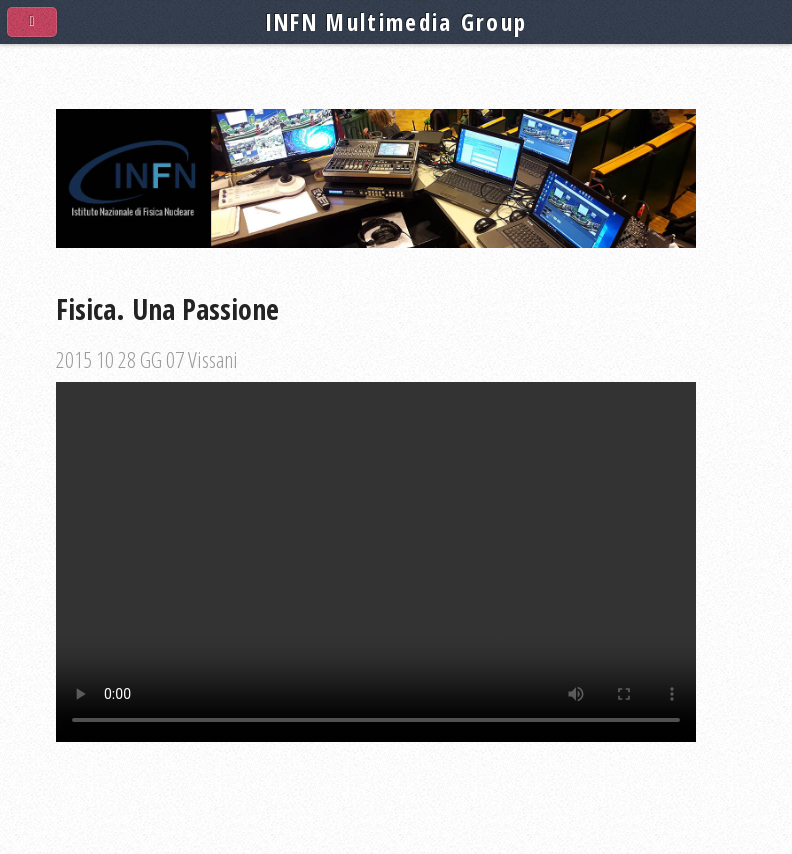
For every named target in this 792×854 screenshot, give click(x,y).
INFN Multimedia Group (396, 22)
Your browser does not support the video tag (376, 562)
